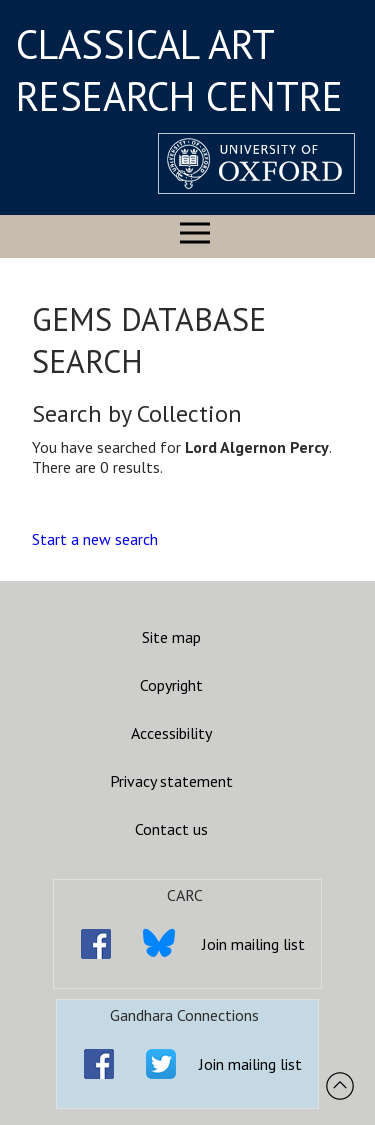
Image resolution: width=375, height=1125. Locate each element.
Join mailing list (253, 944)
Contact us (171, 829)
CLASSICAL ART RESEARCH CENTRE (179, 70)
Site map (171, 637)
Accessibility (171, 733)
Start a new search (95, 539)
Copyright (171, 685)
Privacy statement (171, 781)
